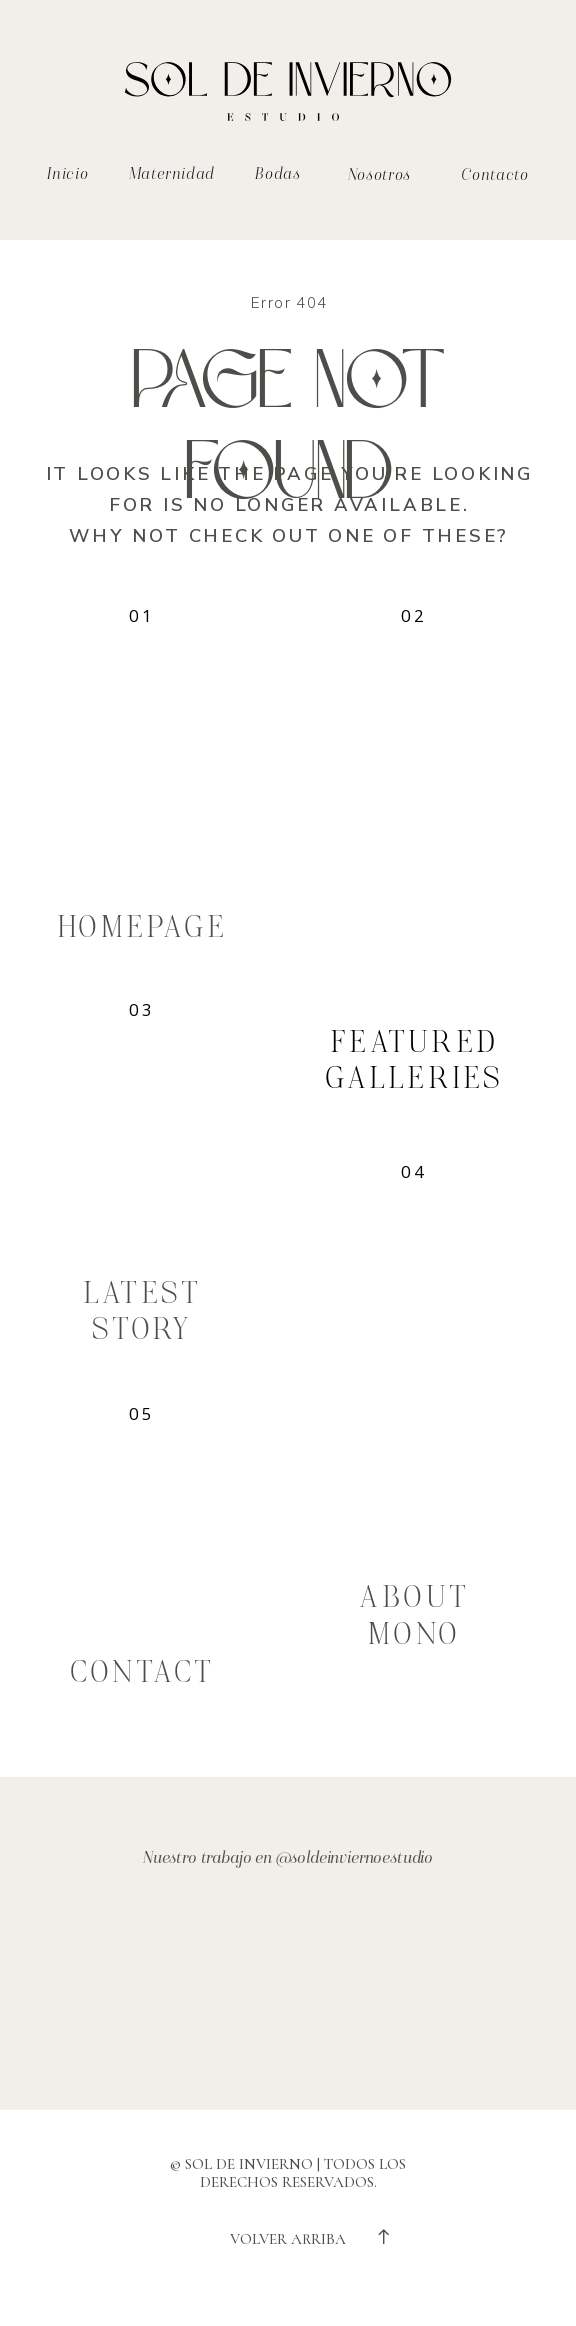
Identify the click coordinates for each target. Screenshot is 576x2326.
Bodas (277, 174)
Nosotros (379, 175)
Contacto (494, 175)
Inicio (67, 174)
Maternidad (172, 174)
